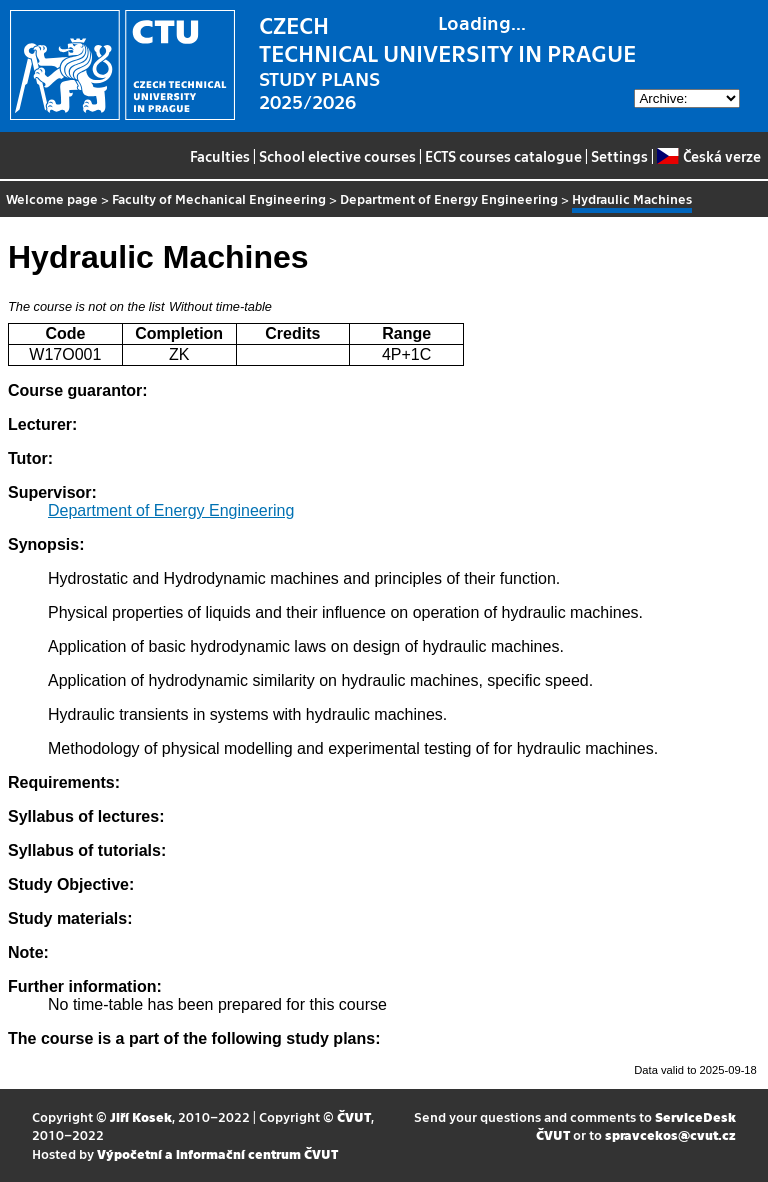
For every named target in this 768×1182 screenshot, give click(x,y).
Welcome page (52, 198)
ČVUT (354, 1116)
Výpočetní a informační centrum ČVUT (217, 1153)
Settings (619, 156)
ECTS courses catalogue (503, 156)
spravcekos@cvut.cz (670, 1134)
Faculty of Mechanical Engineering (219, 198)
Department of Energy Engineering (449, 198)
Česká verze (708, 156)
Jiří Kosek (141, 1116)
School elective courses (337, 156)
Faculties (220, 156)
